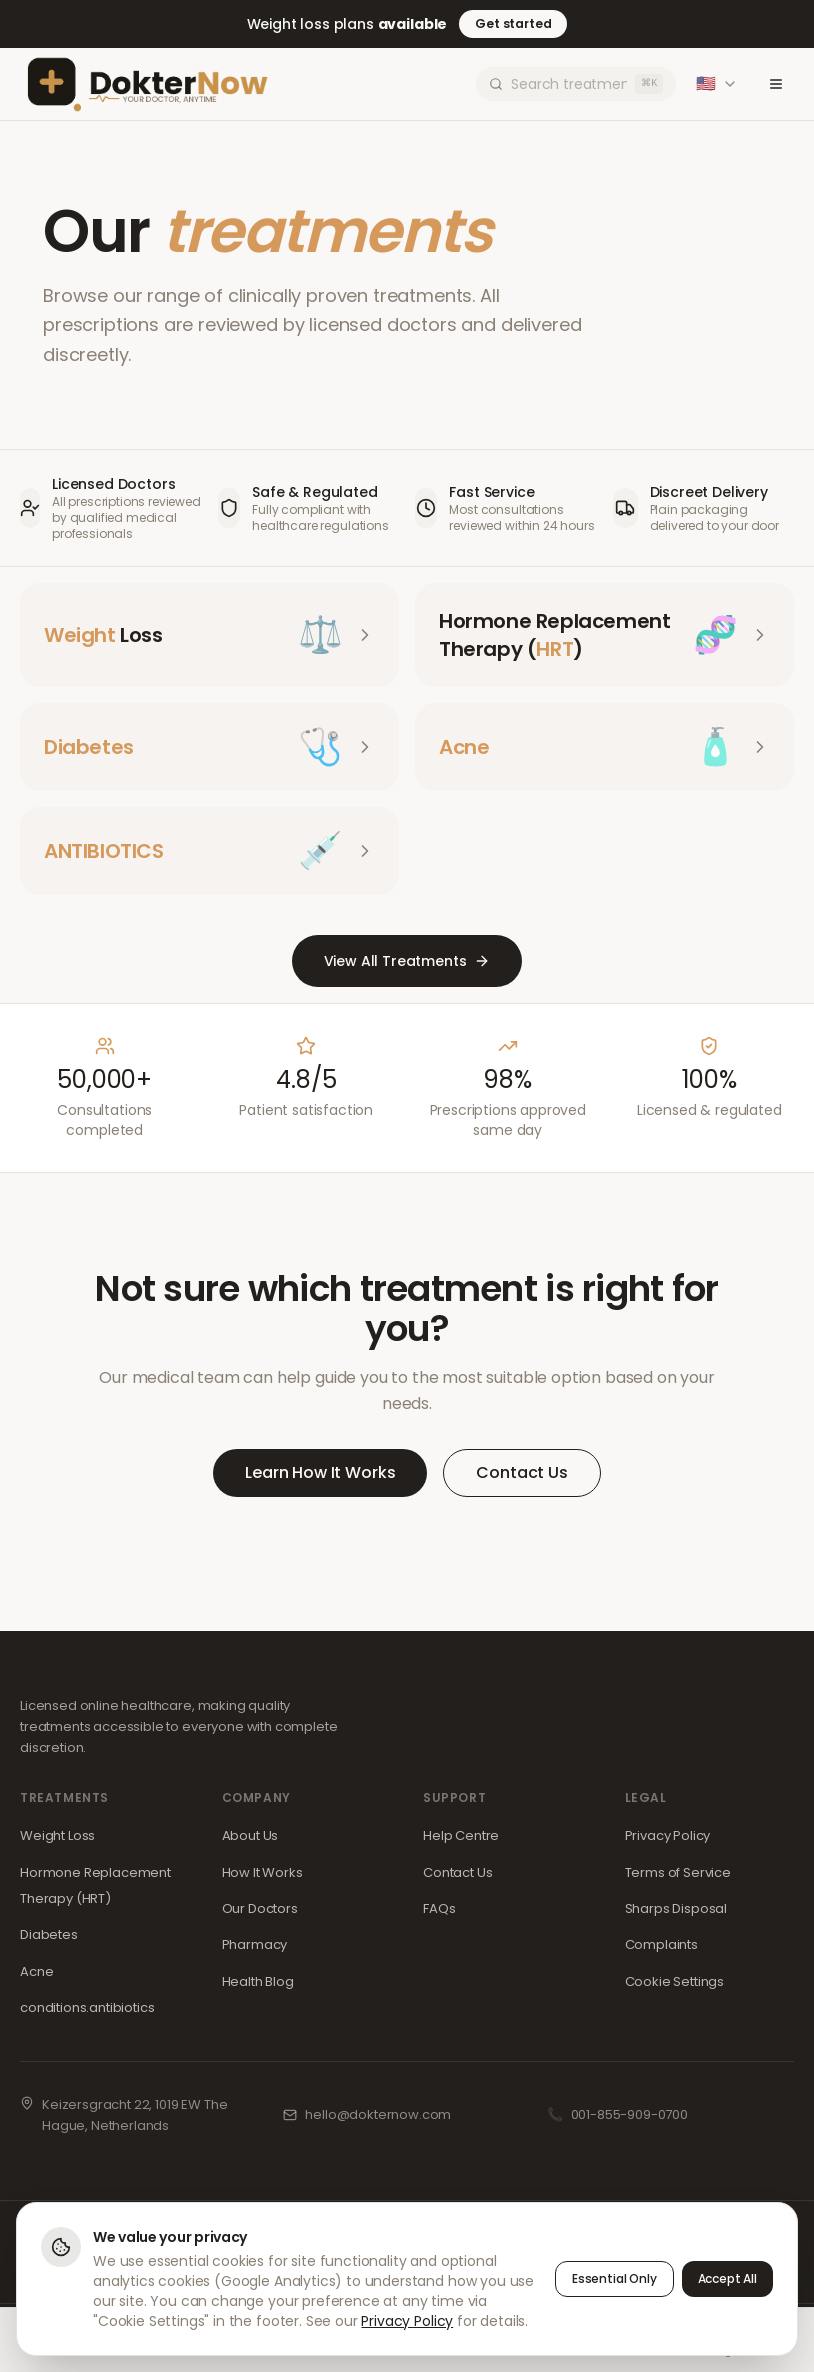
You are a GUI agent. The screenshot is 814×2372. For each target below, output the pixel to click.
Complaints (661, 1944)
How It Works (262, 1872)
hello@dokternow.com (378, 2114)
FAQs (439, 1908)
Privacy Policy (668, 1835)
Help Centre (461, 1835)
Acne (36, 1971)
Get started (513, 23)
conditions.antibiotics (87, 2007)
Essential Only (614, 2279)
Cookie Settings (675, 1981)
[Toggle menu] (776, 84)
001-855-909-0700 (629, 2114)
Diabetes (49, 1934)
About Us (250, 1835)
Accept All (727, 2279)
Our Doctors (260, 1908)
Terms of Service (678, 1872)
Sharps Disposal (676, 1908)
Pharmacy (255, 1944)
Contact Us (521, 1472)
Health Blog (258, 1981)
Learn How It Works (320, 1472)
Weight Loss (57, 1835)
